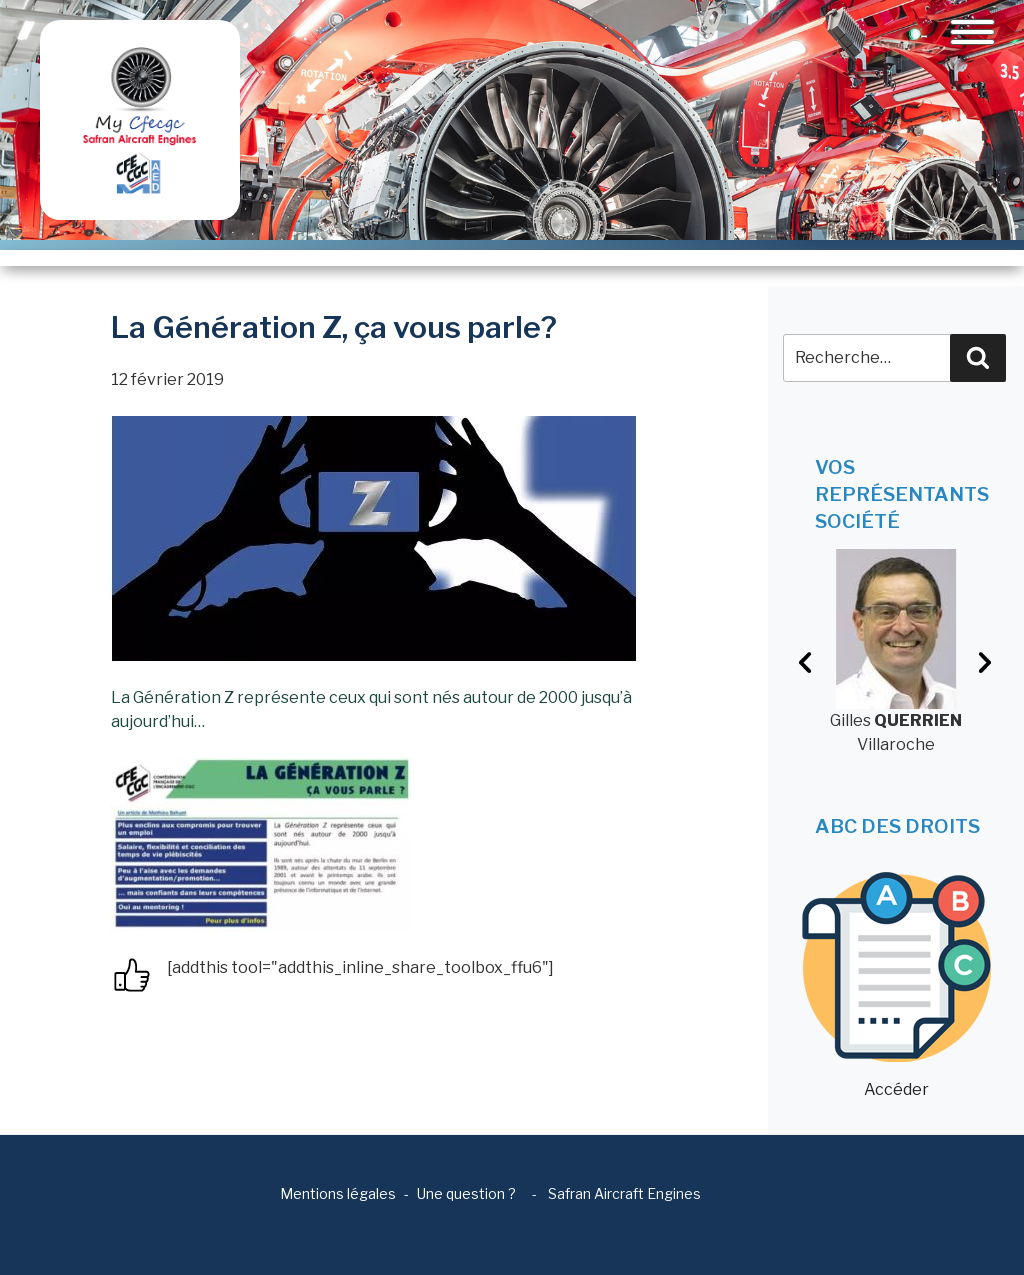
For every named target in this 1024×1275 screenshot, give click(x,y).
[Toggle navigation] (972, 32)
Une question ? (466, 1193)
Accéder (896, 985)
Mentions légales (338, 1193)
